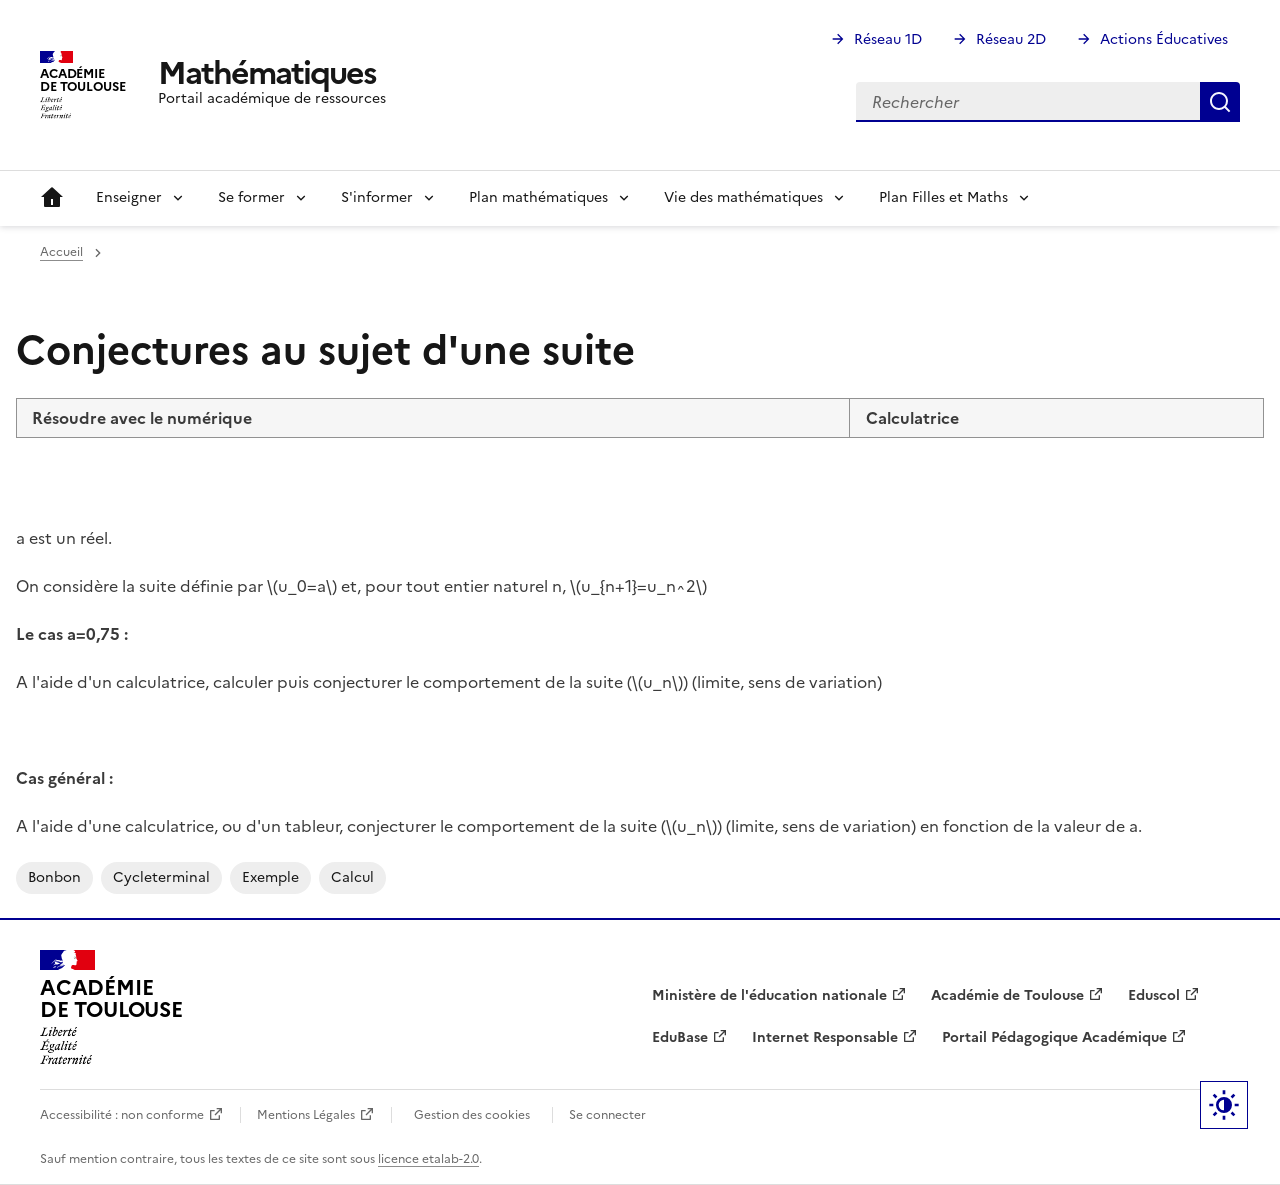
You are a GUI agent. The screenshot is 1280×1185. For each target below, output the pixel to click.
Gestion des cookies (472, 1115)
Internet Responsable (825, 1037)
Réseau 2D (1011, 39)
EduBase (680, 1037)
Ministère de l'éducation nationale (769, 995)
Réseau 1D (888, 39)
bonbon (54, 877)
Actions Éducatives (1164, 39)
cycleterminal (161, 877)
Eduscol (1154, 995)
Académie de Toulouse (1007, 995)
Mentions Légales (306, 1115)
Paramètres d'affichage (1224, 1105)
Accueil (52, 198)
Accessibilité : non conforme (122, 1115)
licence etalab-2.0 (428, 1159)
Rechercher (1220, 102)
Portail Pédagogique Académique (1054, 1037)
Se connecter (607, 1115)
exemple (270, 877)
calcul (352, 877)
